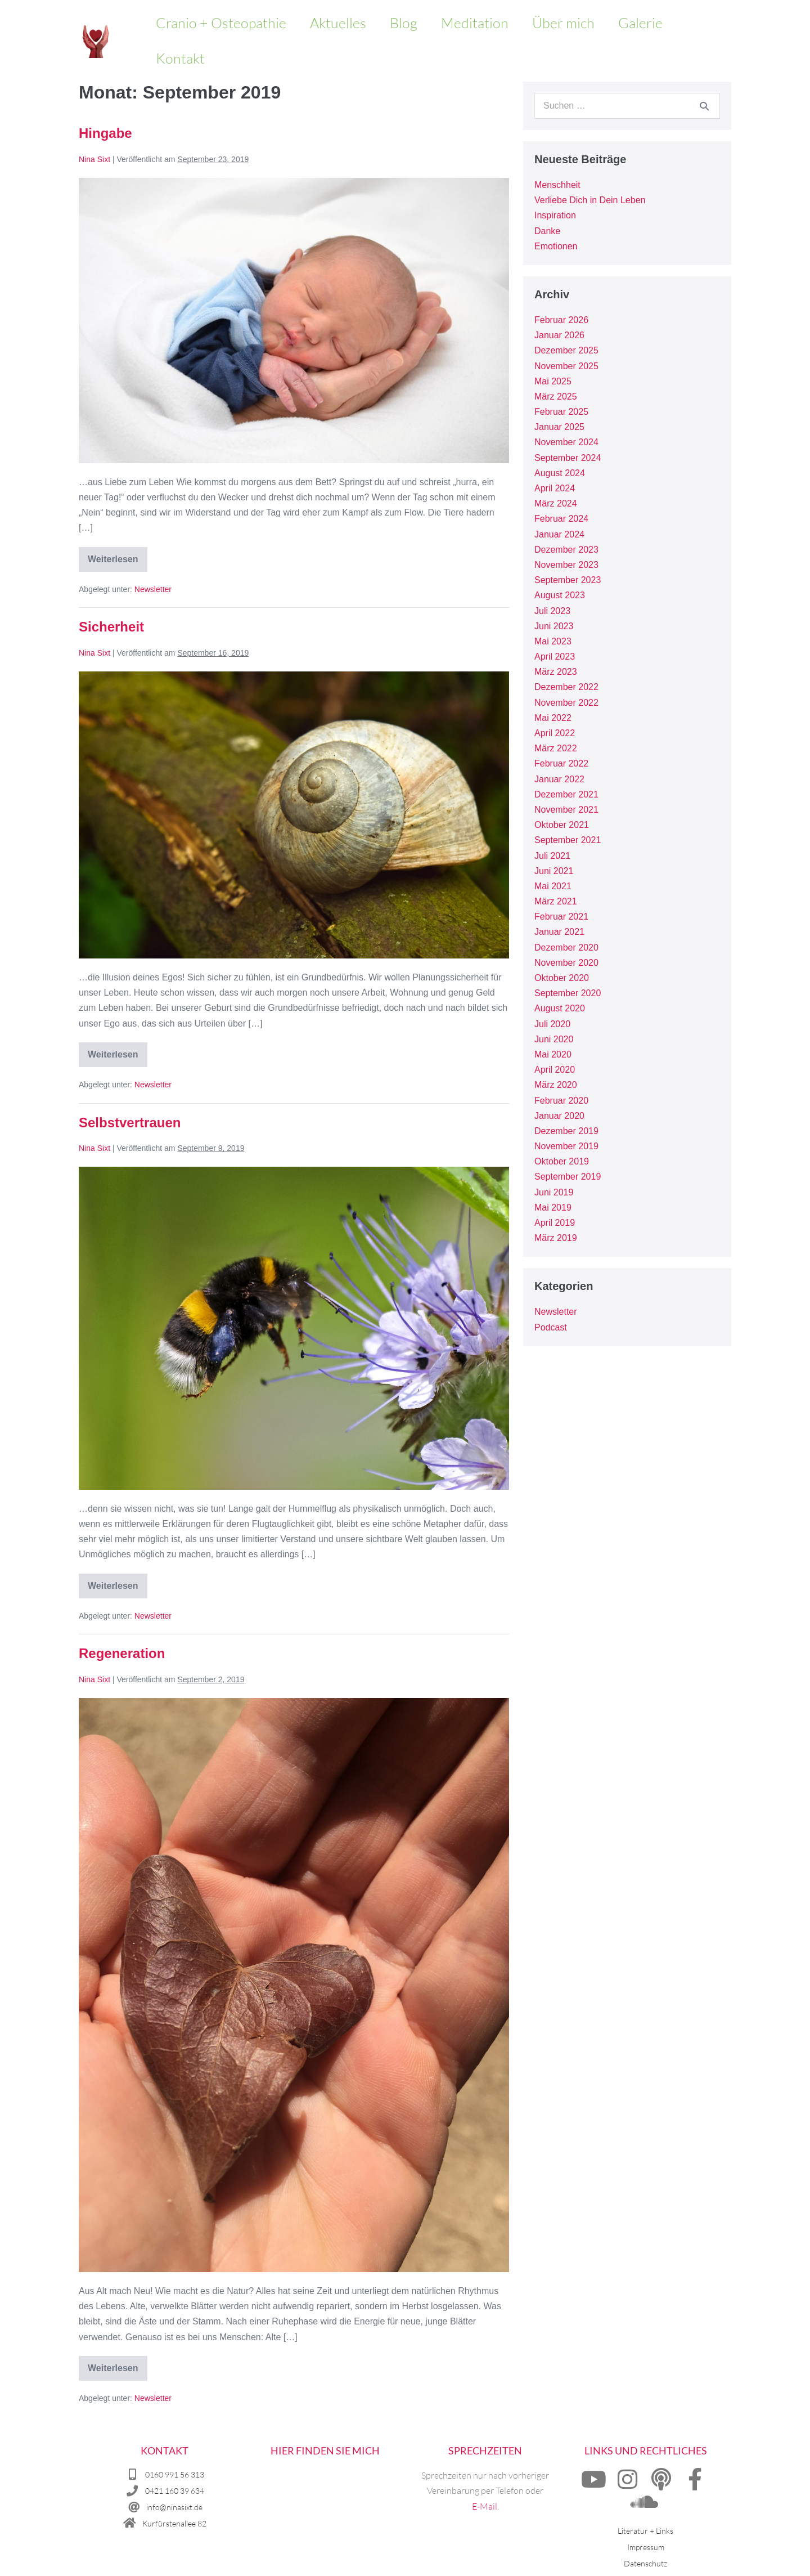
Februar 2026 (561, 320)
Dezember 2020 (566, 947)
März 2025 (555, 396)
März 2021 (555, 901)
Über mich (563, 23)
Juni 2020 (553, 1039)
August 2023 (559, 595)
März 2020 (555, 1085)
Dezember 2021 (566, 794)
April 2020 (554, 1069)
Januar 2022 (559, 779)
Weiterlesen (117, 555)
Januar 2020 (559, 1116)
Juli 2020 (552, 1024)
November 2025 (566, 366)
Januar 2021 (559, 932)
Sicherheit (111, 626)
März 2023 (555, 672)
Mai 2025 (553, 381)
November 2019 (566, 1146)
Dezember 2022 (566, 687)
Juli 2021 (552, 856)
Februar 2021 (561, 916)
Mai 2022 (553, 718)
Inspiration (555, 215)
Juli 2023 (552, 611)
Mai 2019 (553, 1207)
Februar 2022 (561, 763)
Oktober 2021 (561, 825)
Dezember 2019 (566, 1131)
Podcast (550, 1327)
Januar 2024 (559, 534)
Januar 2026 (559, 335)
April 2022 (554, 733)
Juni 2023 (553, 626)
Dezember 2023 (566, 549)
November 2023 (566, 565)
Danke (547, 231)
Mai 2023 (553, 641)
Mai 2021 (553, 886)
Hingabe (105, 133)
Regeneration (122, 1653)
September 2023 (567, 580)
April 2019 (554, 1222)
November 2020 (566, 962)
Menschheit (557, 185)
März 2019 (555, 1238)
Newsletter (153, 589)
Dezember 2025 (566, 350)
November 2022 (566, 702)
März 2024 (555, 503)
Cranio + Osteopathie (221, 23)
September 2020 (567, 993)
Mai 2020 (553, 1054)
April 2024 (554, 488)
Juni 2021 (553, 871)
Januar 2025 (559, 427)
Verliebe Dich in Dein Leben (589, 200)
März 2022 (555, 748)
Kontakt (180, 58)
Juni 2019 (553, 1192)
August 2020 (559, 1008)
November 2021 (566, 809)
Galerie (640, 23)
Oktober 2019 (561, 1161)
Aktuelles (338, 23)
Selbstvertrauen (130, 1122)
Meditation (474, 23)
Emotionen (556, 246)
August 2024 (559, 473)
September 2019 (567, 1176)
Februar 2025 (561, 411)
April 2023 (554, 656)
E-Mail (484, 2506)
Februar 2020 (561, 1100)
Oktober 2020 (561, 978)
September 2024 (567, 458)
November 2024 (566, 442)
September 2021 (567, 840)
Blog (403, 23)
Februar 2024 (561, 518)
